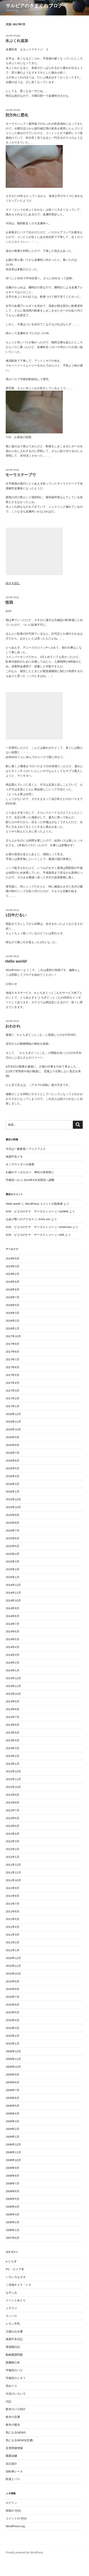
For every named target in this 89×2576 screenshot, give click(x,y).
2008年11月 (13, 2152)
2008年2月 (12, 2222)
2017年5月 (12, 1375)
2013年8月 (12, 1709)
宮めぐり (11, 2385)
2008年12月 (13, 2144)
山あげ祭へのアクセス (20, 1219)
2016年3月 (12, 1483)
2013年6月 (12, 1724)
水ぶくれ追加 (16, 41)
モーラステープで (20, 475)
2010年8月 (12, 1989)
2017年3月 (12, 1390)
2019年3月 (12, 1266)
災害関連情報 (14, 2448)
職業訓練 (11, 2455)
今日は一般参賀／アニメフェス (26, 1148)
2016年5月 (12, 1468)
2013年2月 (12, 1756)
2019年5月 (12, 1258)
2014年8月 (12, 1616)
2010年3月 (12, 2028)
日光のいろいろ (16, 2393)
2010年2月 (12, 2035)
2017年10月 (13, 1336)
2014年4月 (12, 1647)
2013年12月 (13, 1678)
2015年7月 (12, 1530)
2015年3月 (12, 1561)
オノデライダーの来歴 (20, 1164)
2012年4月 (12, 1833)
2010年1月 (12, 2043)
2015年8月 (12, 1522)
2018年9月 (12, 1281)
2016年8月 (12, 1445)
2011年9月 (12, 1888)
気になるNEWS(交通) (19, 2440)
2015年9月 (12, 1514)
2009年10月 (13, 2066)
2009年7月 (12, 2090)
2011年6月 (12, 1911)
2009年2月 (12, 2128)
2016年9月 (12, 1437)
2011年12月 (13, 1864)
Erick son (44, 1219)
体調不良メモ (14, 1156)
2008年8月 (12, 2175)
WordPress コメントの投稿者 (44, 1203)
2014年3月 (12, 1654)
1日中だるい (15, 915)
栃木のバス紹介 (16, 2409)
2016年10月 (13, 1429)
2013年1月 (12, 1763)
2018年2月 (12, 1320)
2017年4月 (12, 1382)
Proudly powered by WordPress (24, 2552)
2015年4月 (12, 1553)
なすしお (11, 2292)
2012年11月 (13, 1779)
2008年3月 (12, 2214)
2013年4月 (12, 1740)
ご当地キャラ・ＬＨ (18, 2284)
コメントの (16, 2518)
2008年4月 (12, 2206)
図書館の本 (13, 2362)
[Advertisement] (34, 551)
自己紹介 (11, 2463)
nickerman (65, 1227)
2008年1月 (12, 2230)
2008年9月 (12, 2167)
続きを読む (13, 583)
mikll (61, 1234)
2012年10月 (13, 1786)
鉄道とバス (13, 2479)
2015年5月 (12, 1546)
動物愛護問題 (14, 2354)
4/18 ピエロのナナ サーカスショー (30, 1211)
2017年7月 (12, 1359)
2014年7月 (12, 1623)
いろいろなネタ (16, 2277)
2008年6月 (12, 2191)
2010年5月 (12, 2012)
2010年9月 (12, 1981)
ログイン (11, 2502)
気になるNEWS (16, 2432)
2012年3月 (12, 1841)
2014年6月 (12, 1631)
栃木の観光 (13, 2424)
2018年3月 (12, 1312)
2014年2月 (12, 1662)
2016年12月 (13, 1414)
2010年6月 (12, 2004)
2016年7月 (12, 1452)
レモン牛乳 (13, 2323)
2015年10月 (13, 1507)
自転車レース (14, 2471)
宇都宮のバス (14, 2370)
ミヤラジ (11, 2308)
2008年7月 (12, 2183)
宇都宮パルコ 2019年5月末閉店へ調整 (30, 1180)
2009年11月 (13, 2058)
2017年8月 (12, 1351)
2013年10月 (13, 1693)
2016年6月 (12, 1460)
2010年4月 (12, 2020)
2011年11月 (13, 1872)
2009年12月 (13, 2051)
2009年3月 (12, 2121)
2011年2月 (12, 1942)
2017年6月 (12, 1367)
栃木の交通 (13, 2416)
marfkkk (64, 1211)
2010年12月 (13, 1958)
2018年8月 (12, 1289)
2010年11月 (13, 1965)
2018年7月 (12, 1297)
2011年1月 (12, 1950)
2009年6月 (12, 2097)
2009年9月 (12, 2074)
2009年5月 (12, 2105)
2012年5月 (12, 1825)
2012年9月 (12, 1794)
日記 (8, 2401)
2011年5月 (12, 1919)
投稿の (13, 2510)
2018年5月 (12, 1305)
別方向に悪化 (16, 115)
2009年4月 (12, 2113)
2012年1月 (12, 1856)
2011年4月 (12, 1926)
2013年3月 (12, 1748)
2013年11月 (13, 1686)
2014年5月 (12, 1639)
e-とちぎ (11, 2261)
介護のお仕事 (14, 2331)
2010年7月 (12, 1996)
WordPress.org (15, 2526)
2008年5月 (12, 2198)
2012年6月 (12, 1818)
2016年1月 (12, 1491)
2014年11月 (13, 1592)
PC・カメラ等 (15, 2269)
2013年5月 (12, 1732)
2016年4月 (12, 1476)
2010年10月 (13, 1973)
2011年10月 (13, 1880)
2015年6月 (12, 1538)
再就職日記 (13, 2346)
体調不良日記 (14, 2339)
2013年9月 (12, 1701)
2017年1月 (12, 1406)
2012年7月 (12, 1810)
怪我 (9, 602)
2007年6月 (12, 2237)
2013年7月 (12, 1717)
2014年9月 (12, 1608)
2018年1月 (12, 1328)
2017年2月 (12, 1398)
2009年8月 (12, 2082)
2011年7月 (12, 1903)
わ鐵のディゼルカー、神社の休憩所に (30, 1172)
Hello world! (16, 961)
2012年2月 (12, 1849)
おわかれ (13, 1026)
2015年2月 (12, 1569)
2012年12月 (13, 1771)
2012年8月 (12, 1802)
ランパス (11, 2315)
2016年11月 (13, 1421)
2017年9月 (12, 1343)
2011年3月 (12, 1934)
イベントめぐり (16, 2300)
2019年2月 (12, 1273)
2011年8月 (12, 1895)
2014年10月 (13, 1600)
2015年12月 (13, 1499)
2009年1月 (12, 2136)
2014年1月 (12, 1670)
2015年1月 (12, 1577)
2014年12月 (13, 1584)
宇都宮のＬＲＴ (16, 2378)
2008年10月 (13, 2160)
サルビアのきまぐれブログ (34, 5)
